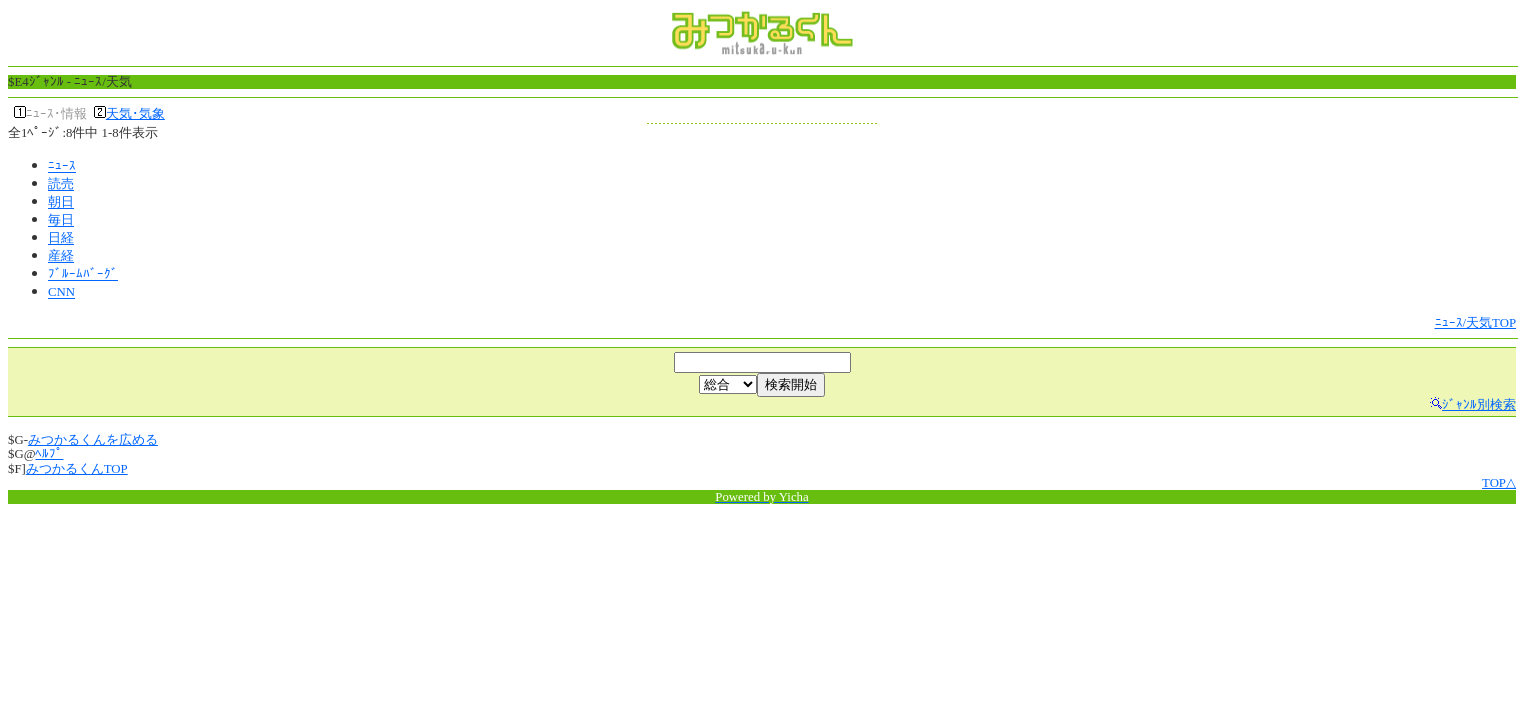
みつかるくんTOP (77, 469)
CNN (61, 293)
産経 (61, 257)
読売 (61, 185)
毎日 (61, 221)
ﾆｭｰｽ (62, 167)
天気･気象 (135, 114)
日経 (61, 239)
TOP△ (1499, 483)
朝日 (61, 203)
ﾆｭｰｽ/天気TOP (1476, 323)
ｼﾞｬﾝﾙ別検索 (1479, 405)
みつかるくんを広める (93, 440)
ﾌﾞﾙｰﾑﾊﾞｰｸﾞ (83, 275)
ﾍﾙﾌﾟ (49, 454)
